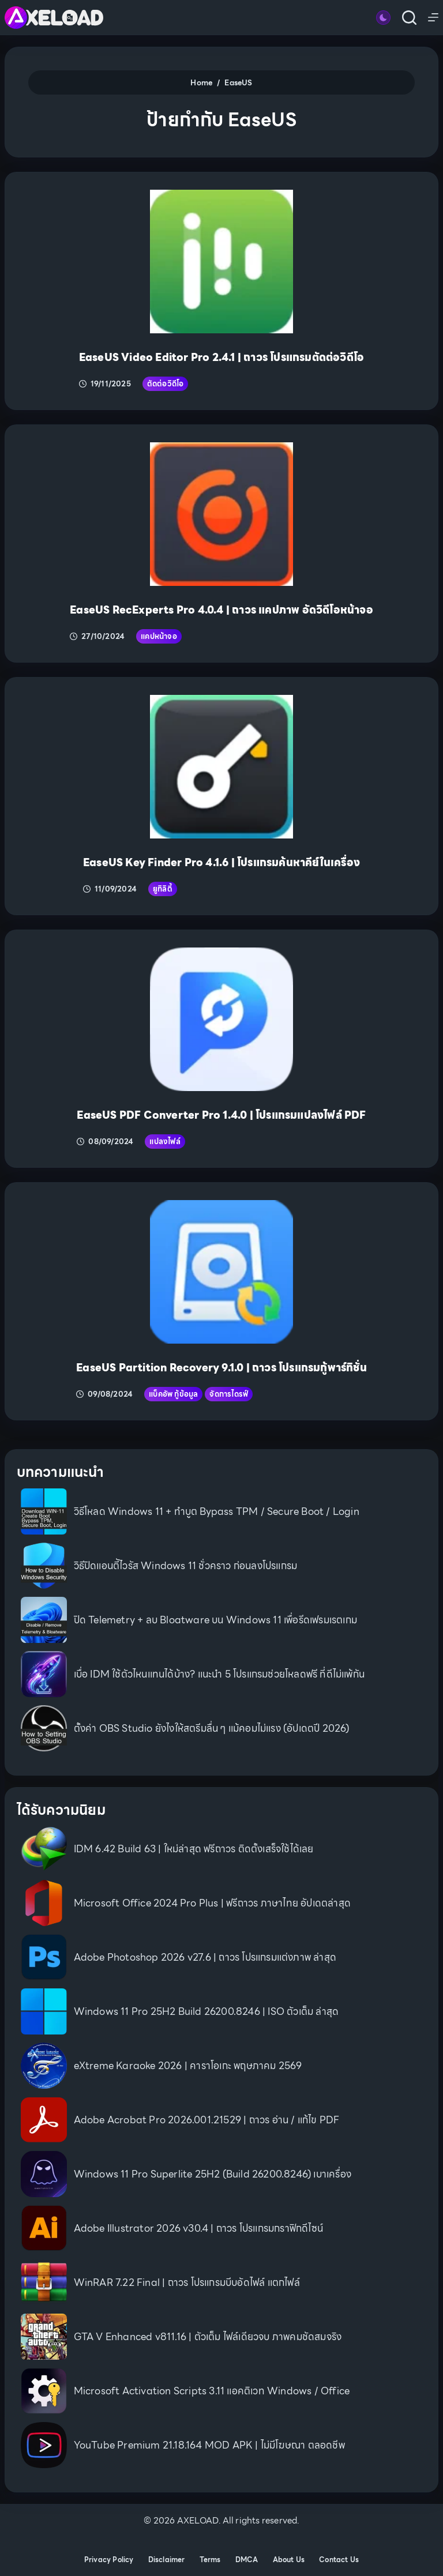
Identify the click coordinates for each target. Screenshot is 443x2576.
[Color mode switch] (383, 17)
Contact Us (339, 2559)
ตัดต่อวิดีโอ (165, 384)
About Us (289, 2559)
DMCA (246, 2559)
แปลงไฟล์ (164, 1141)
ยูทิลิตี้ (162, 889)
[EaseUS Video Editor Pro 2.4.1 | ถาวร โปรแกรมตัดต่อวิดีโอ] (222, 261)
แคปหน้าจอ (159, 636)
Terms (210, 2559)
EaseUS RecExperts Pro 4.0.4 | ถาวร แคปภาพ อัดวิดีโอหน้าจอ (221, 609)
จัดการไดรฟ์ (228, 1394)
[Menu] (433, 17)
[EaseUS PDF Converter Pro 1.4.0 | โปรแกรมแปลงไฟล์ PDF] (222, 1019)
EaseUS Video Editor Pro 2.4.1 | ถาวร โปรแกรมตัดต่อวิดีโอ (221, 357)
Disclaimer (166, 2559)
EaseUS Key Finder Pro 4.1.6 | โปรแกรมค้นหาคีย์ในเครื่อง (221, 862)
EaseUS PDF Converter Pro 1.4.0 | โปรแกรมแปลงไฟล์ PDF (221, 1115)
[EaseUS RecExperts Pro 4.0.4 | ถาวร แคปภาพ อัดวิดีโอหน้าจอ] (222, 514)
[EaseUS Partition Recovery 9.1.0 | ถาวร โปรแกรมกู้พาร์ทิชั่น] (222, 1272)
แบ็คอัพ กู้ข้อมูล (173, 1394)
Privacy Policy (109, 2559)
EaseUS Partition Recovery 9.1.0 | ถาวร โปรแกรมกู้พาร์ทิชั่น (221, 1367)
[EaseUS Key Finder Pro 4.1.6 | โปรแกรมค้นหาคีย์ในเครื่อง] (222, 766)
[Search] (409, 17)
